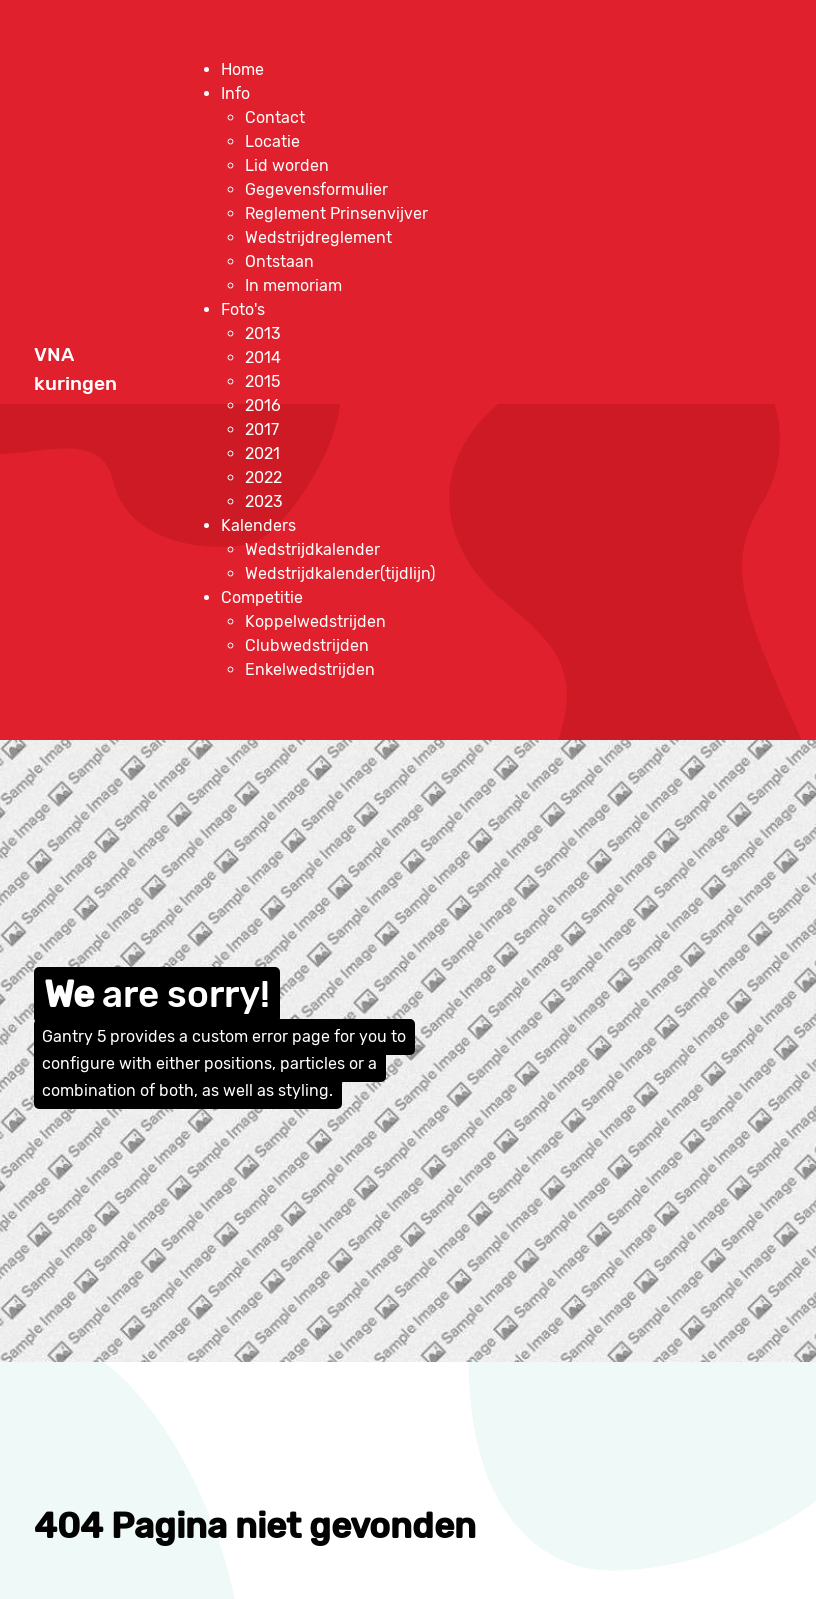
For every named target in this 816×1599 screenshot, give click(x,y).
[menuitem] (242, 69)
